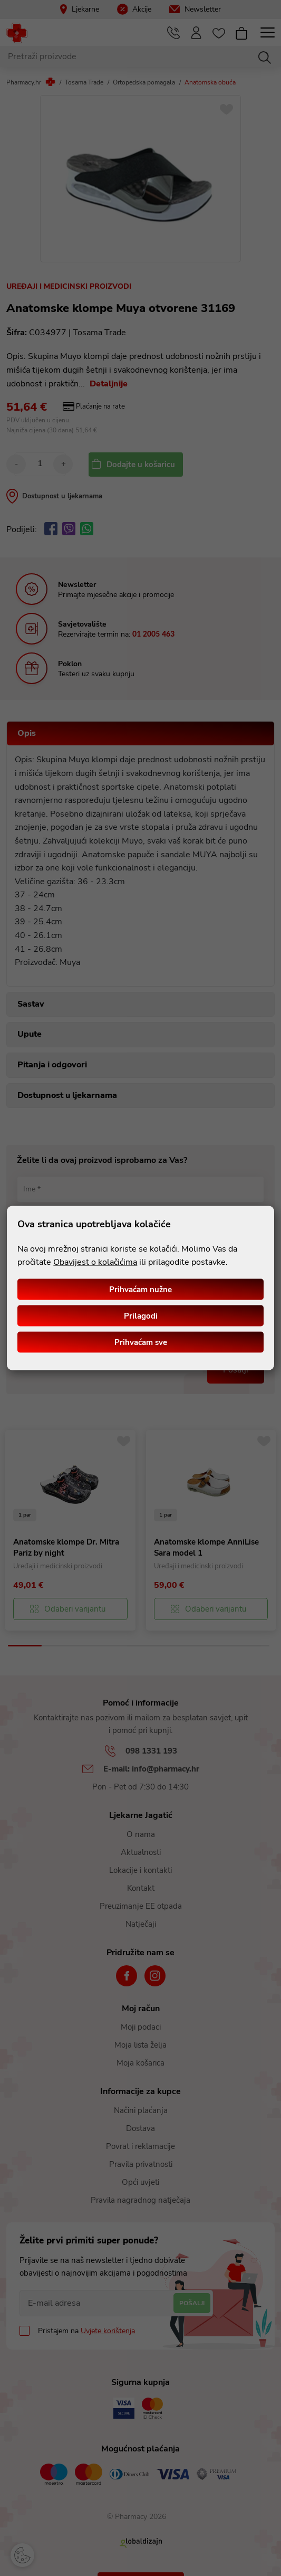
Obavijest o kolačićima (95, 1262)
